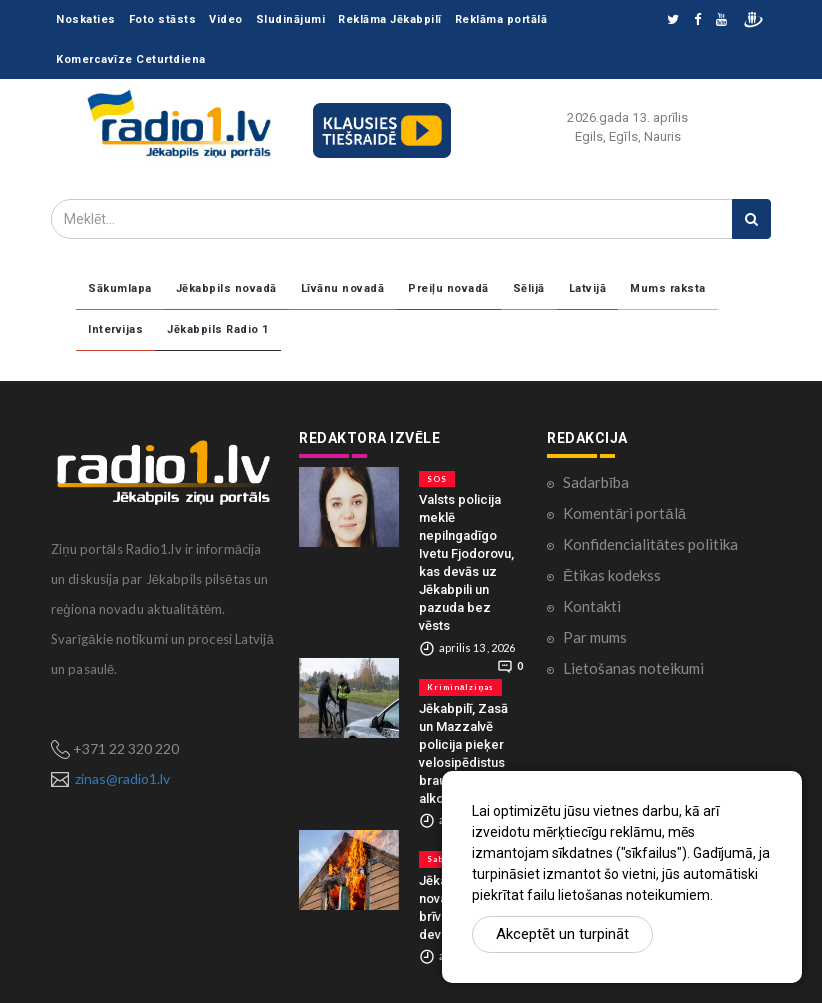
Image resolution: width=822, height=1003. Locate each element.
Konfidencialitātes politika (650, 544)
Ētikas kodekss (612, 575)
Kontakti (592, 606)
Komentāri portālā (624, 513)
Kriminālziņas (460, 687)
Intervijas (115, 329)
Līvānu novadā (343, 288)
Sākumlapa (120, 288)
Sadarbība (596, 482)
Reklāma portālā (501, 19)
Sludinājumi (291, 19)
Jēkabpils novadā (226, 288)
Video (226, 19)
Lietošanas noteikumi (633, 668)
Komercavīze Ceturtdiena (131, 59)
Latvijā (588, 288)
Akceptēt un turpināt (562, 934)
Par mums (595, 637)
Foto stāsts (163, 19)
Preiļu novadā (448, 288)
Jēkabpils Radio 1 (218, 329)
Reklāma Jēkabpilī (390, 19)
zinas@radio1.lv (122, 778)
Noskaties (86, 19)
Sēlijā (529, 288)
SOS (437, 479)
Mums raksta (668, 288)
